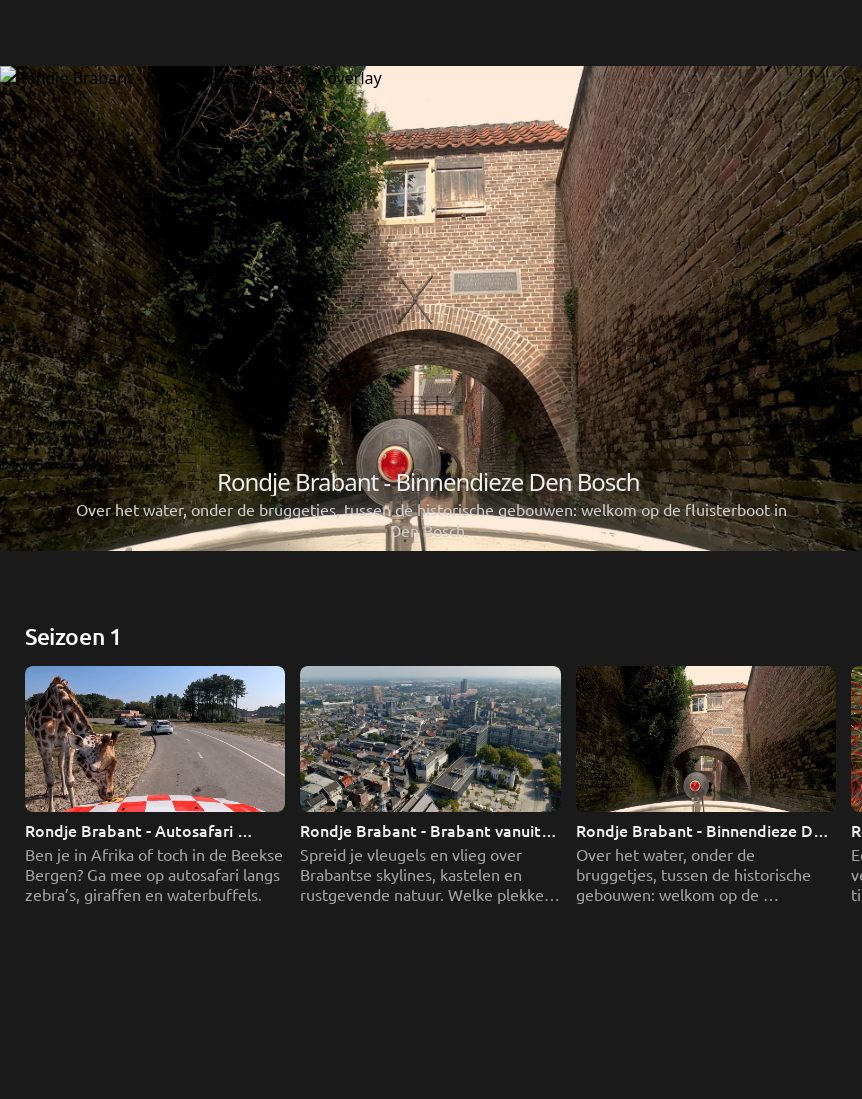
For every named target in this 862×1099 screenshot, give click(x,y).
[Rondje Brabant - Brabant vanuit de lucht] (431, 639)
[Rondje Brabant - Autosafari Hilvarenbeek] (431, 429)
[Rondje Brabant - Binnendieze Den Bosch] (431, 849)
